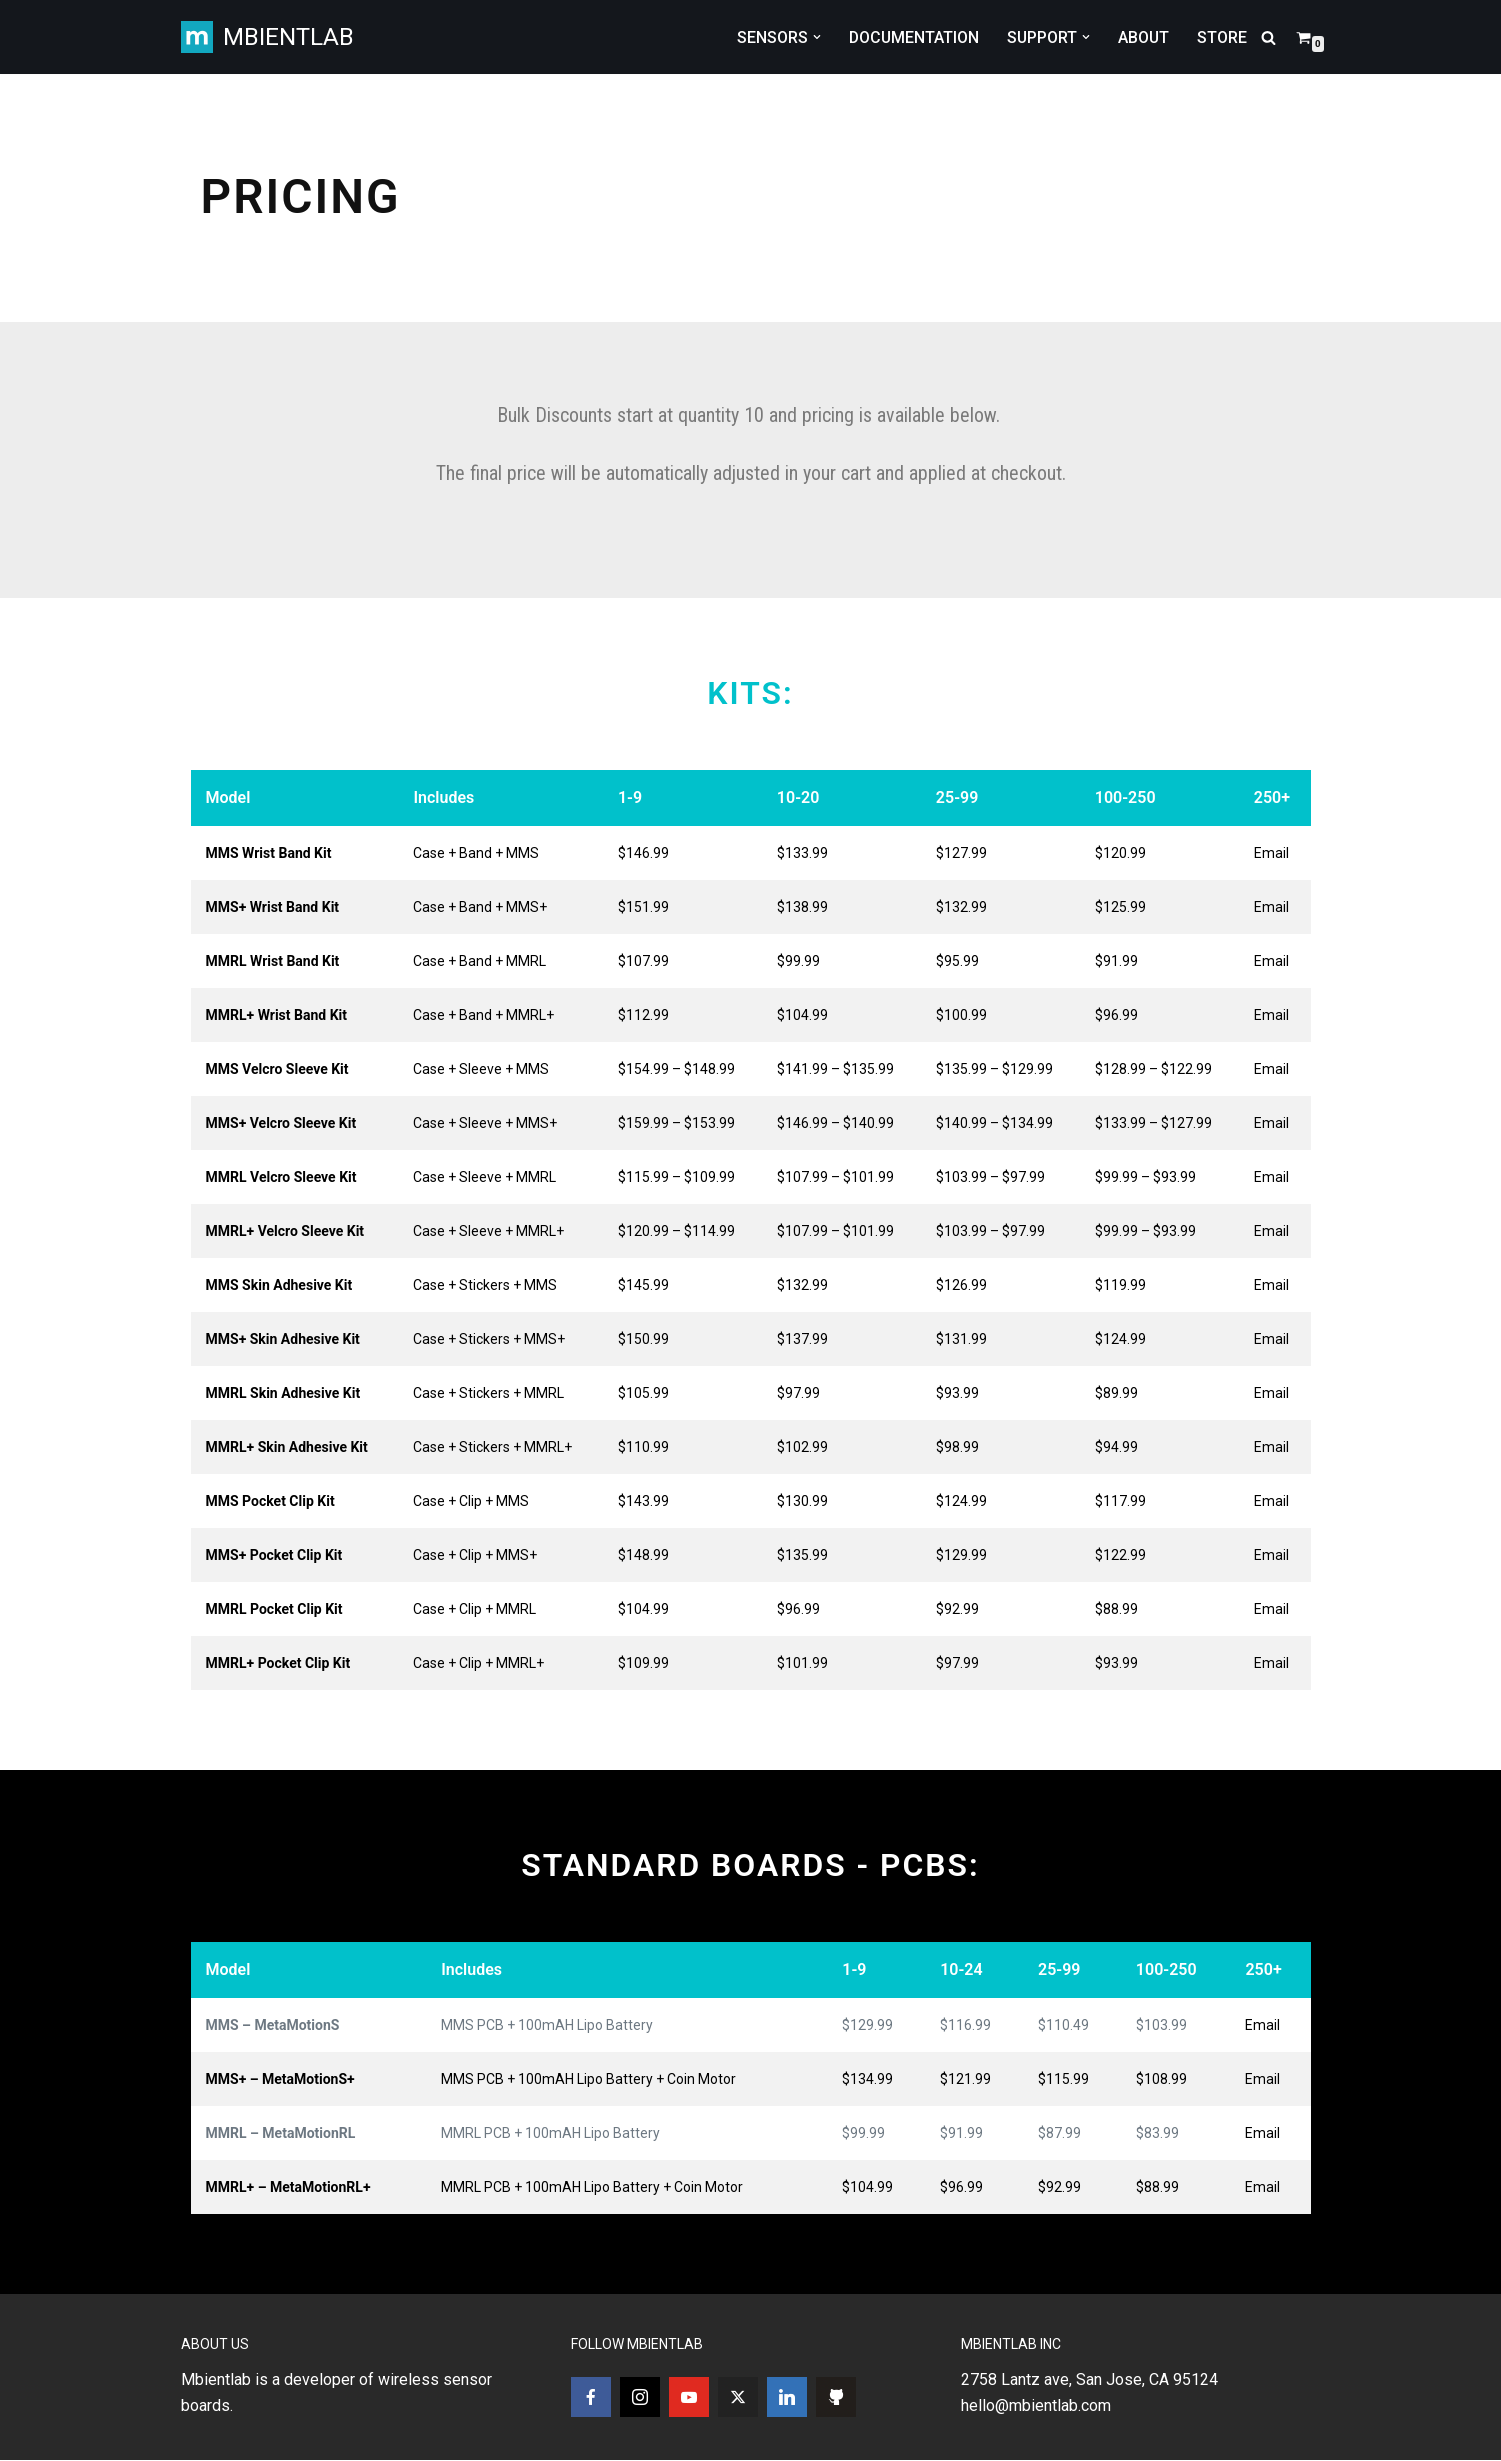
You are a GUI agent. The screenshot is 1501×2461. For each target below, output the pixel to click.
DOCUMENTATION (911, 37)
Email (1271, 853)
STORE (1222, 37)
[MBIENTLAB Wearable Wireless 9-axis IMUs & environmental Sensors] (267, 37)
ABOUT (1143, 37)
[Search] (1268, 37)
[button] (813, 37)
